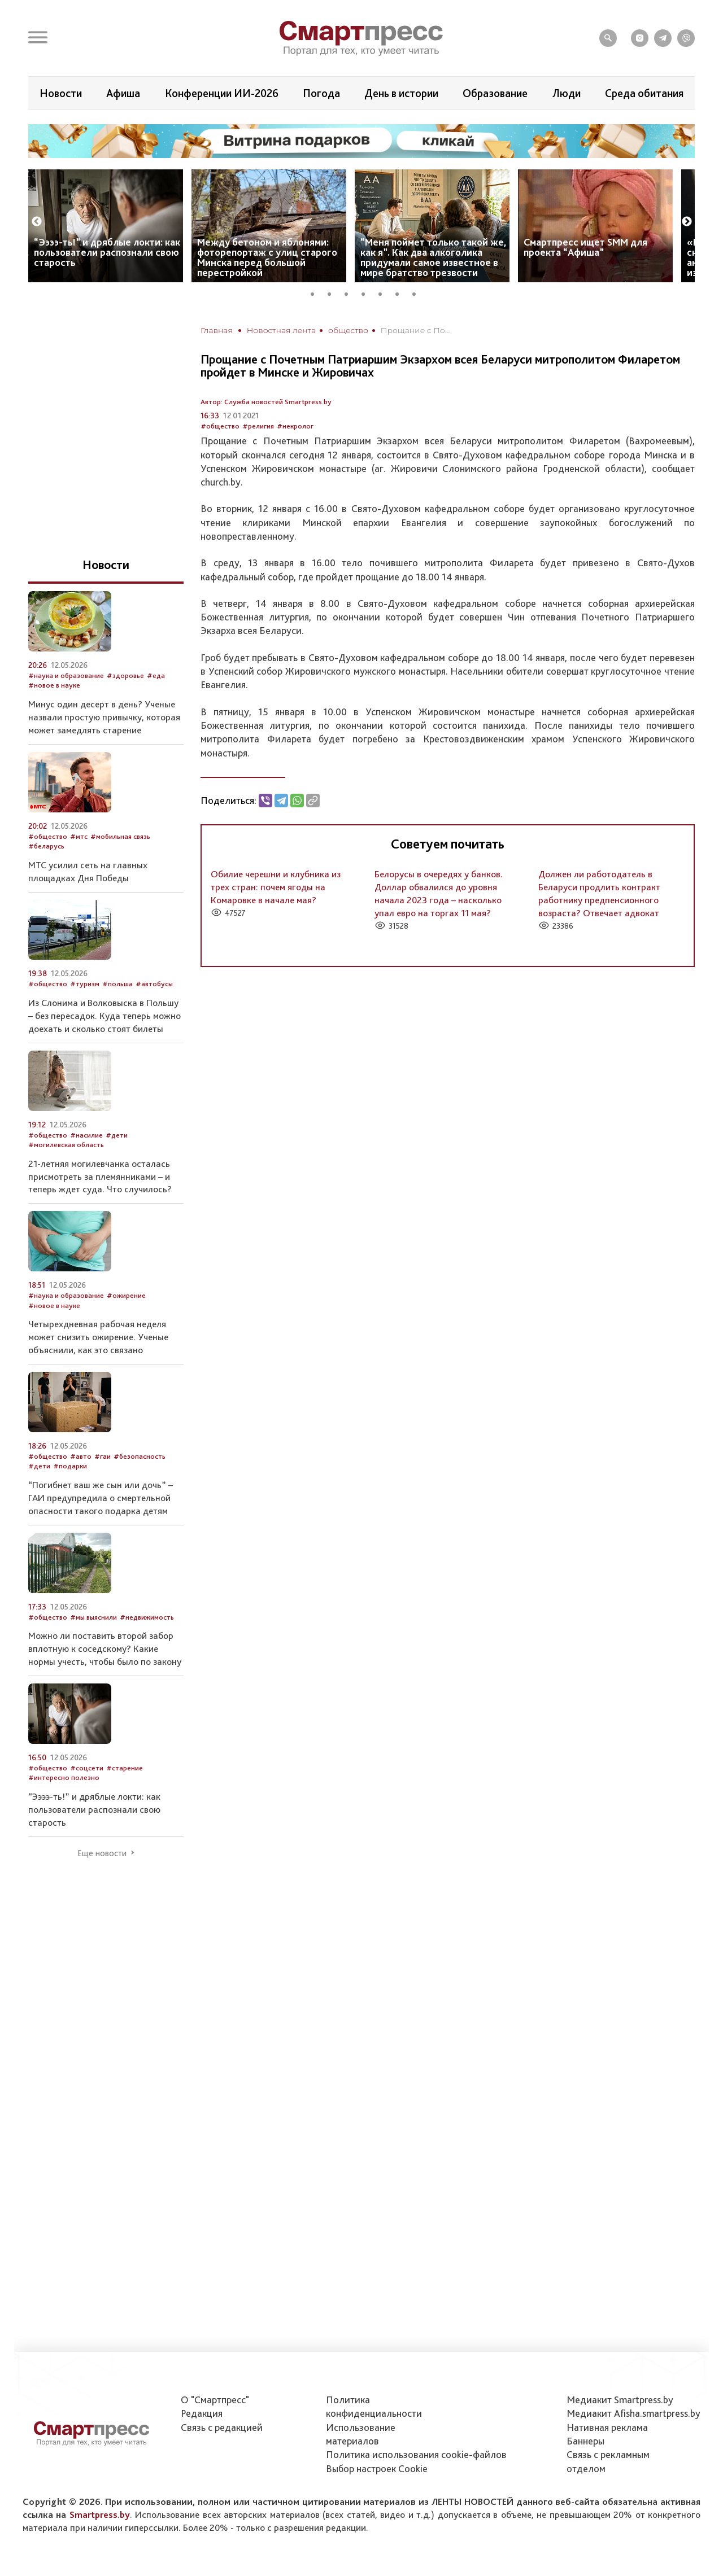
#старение (124, 1768)
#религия (258, 426)
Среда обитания (644, 93)
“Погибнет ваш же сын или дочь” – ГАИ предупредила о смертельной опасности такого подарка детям (100, 1497)
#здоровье (125, 675)
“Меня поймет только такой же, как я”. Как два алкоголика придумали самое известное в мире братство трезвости (433, 257)
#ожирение (126, 1295)
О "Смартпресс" (215, 2400)
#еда (156, 675)
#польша (117, 983)
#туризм (84, 983)
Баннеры (585, 2441)
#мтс (79, 836)
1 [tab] (316, 292)
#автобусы (154, 983)
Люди (566, 93)
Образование (495, 93)
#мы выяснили (93, 1617)
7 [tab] (418, 292)
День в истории (401, 93)
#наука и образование (66, 675)
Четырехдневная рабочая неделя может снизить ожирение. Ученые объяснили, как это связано (98, 1336)
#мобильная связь (120, 836)
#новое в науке (54, 685)
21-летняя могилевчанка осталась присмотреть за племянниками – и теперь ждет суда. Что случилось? (100, 1176)
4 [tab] (367, 292)
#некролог (295, 426)
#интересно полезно (63, 1777)
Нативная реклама (607, 2427)
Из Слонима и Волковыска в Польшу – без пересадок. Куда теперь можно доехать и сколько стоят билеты (104, 1015)
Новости (61, 93)
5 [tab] (384, 292)
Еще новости (102, 1853)
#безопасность (139, 1456)
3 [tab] (350, 292)
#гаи (102, 1456)
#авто (81, 1456)
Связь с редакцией (222, 2427)
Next (686, 221)
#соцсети (86, 1768)
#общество (220, 426)
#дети (117, 1135)
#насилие (86, 1135)
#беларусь (46, 846)
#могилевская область (66, 1144)
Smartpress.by (99, 2514)
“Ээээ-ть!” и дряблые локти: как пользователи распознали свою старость (107, 252)
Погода (321, 93)
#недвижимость (147, 1617)
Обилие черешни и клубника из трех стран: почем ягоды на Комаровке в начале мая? (276, 887)
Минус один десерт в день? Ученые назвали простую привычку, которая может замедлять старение (104, 717)
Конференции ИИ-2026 (221, 93)
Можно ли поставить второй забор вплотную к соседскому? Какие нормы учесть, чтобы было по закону (104, 1648)
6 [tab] (401, 292)
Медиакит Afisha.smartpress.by (633, 2413)
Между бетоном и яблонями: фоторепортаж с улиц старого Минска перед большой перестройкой (267, 257)
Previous (36, 221)
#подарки (70, 1466)
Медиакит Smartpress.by (620, 2400)
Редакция (202, 2413)
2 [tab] (333, 292)
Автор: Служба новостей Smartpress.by (266, 401)
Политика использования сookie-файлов (416, 2454)
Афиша (123, 93)
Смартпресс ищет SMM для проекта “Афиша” (585, 247)
